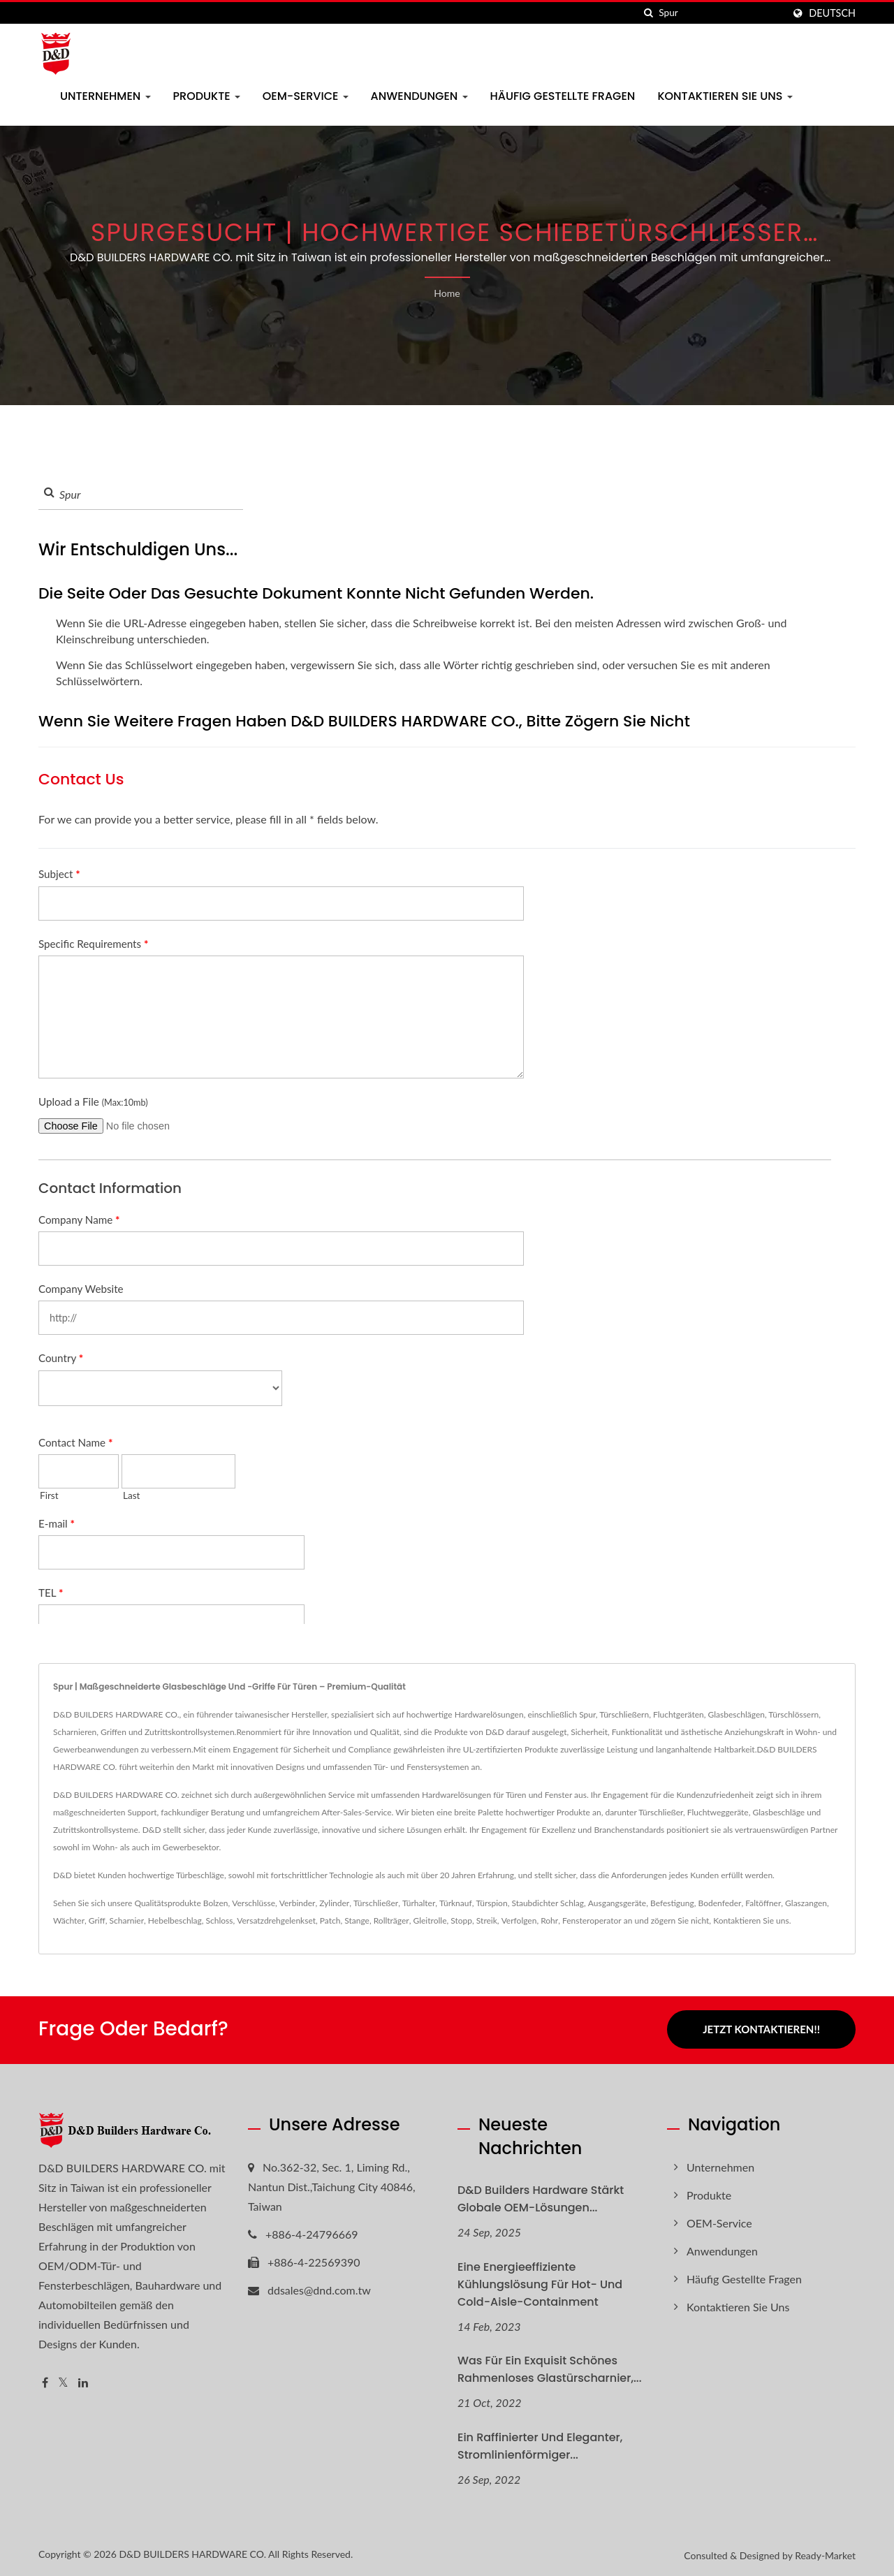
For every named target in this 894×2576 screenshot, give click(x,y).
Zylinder (334, 1903)
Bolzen (215, 1903)
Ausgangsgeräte (617, 1903)
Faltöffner (763, 1903)
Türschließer (375, 1903)
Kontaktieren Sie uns (724, 96)
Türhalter (418, 1903)
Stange (356, 1920)
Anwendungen (419, 96)
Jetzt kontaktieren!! (761, 2029)
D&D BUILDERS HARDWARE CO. (192, 2553)
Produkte (206, 96)
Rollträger (391, 1920)
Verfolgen (519, 1920)
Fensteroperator (592, 1920)
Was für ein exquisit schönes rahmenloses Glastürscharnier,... (549, 2368)
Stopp (461, 1920)
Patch (330, 1920)
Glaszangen (806, 1903)
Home (447, 293)
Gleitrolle (429, 1920)
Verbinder (297, 1903)
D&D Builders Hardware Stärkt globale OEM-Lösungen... (540, 2197)
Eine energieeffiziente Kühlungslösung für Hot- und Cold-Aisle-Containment (539, 2282)
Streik (486, 1920)
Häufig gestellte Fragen (563, 96)
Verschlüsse (253, 1903)
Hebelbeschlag (175, 1920)
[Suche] (648, 13)
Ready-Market (825, 2554)
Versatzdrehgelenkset (276, 1920)
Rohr (549, 1920)
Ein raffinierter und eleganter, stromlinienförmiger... (539, 2444)
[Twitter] (63, 2381)
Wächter (69, 1920)
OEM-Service (306, 96)
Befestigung (672, 1903)
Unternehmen (105, 96)
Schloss (219, 1920)
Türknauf (455, 1903)
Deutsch (832, 13)
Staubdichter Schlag (547, 1903)
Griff (97, 1920)
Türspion (491, 1903)
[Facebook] (45, 2381)
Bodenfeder (720, 1903)
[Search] (721, 13)
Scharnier (127, 1920)
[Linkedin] (83, 2381)
